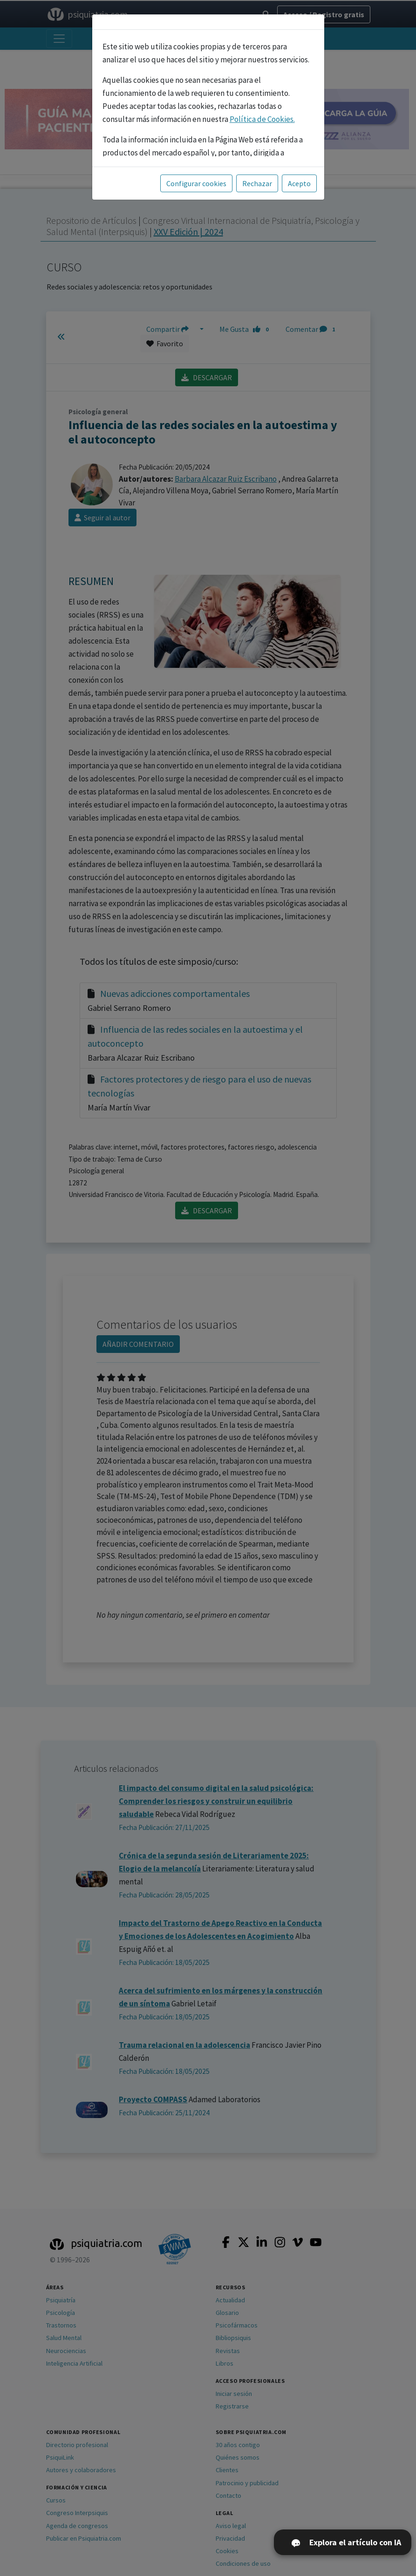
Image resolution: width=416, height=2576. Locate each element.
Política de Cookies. (262, 119)
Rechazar (257, 183)
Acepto (299, 183)
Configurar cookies (196, 183)
